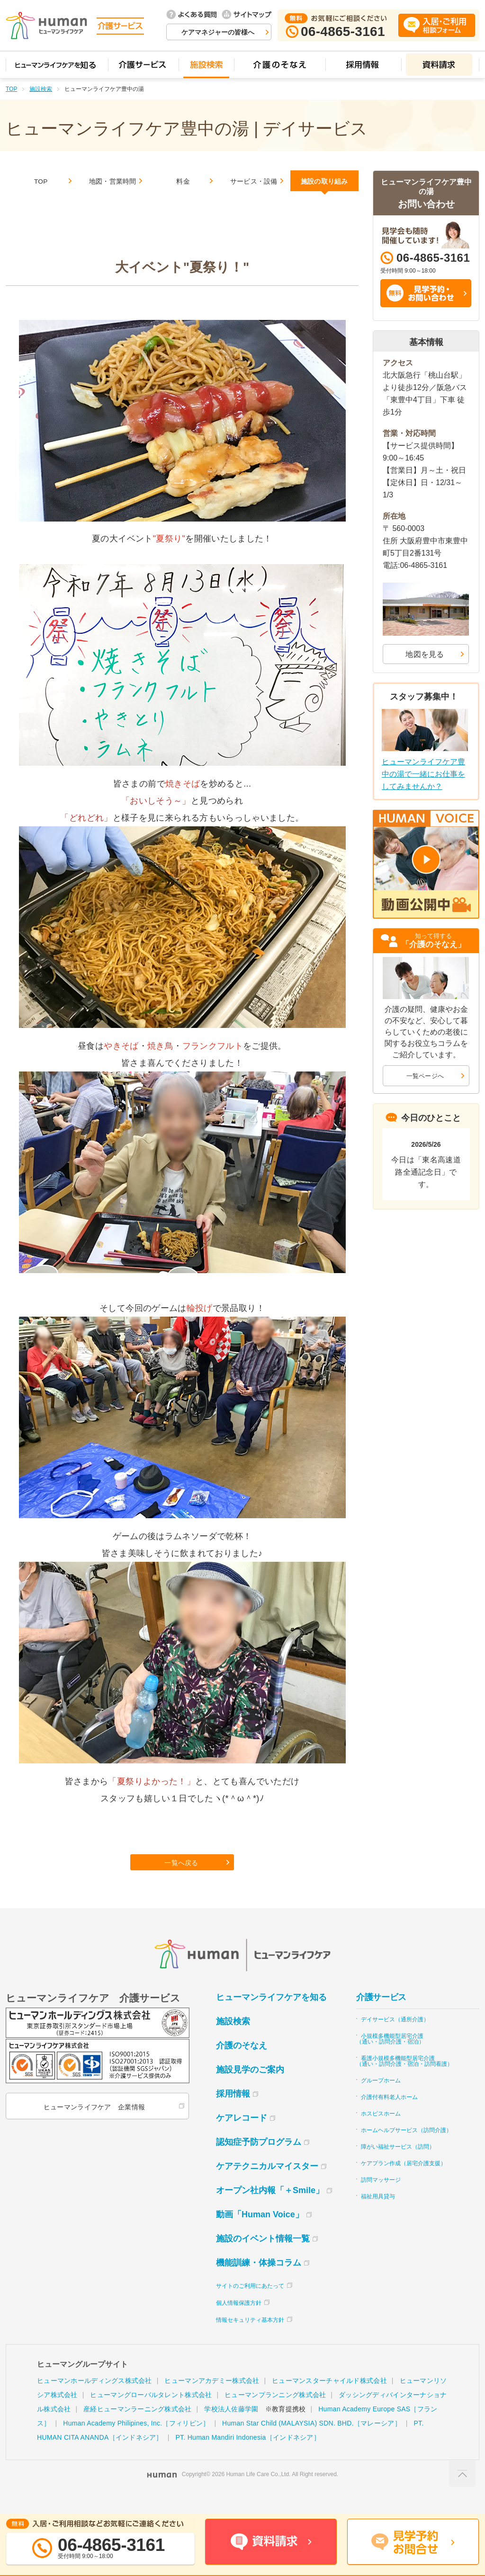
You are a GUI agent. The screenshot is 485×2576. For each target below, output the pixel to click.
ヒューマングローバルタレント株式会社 (151, 2413)
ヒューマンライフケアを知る (271, 2015)
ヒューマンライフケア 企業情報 (92, 2125)
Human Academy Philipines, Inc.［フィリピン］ (136, 2441)
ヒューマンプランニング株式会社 (275, 2413)
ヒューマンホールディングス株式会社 (94, 2399)
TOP (11, 89)
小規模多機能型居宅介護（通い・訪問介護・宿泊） (390, 2057)
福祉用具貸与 (378, 2215)
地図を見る (424, 654)
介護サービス (381, 2015)
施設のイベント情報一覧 (263, 2257)
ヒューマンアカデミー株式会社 (211, 2399)
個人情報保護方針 (238, 2321)
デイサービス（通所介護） (395, 2038)
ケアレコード (241, 2136)
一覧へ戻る (183, 1878)
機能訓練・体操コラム (258, 2281)
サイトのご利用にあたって (250, 2304)
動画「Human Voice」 (260, 2233)
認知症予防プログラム (258, 2160)
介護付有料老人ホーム (389, 2115)
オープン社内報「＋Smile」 (270, 2208)
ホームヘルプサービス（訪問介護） (406, 2148)
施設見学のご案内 (250, 2088)
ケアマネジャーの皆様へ (217, 32)
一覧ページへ (425, 1075)
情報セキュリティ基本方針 (250, 2338)
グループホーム (381, 2099)
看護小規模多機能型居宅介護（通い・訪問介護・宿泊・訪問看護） (404, 2079)
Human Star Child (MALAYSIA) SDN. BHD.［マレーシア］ (311, 2441)
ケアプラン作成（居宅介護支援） (403, 2181)
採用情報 (233, 2112)
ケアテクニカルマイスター (267, 2184)
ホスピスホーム (381, 2132)
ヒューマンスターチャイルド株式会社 (329, 2399)
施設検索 (40, 89)
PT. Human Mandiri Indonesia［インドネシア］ (247, 2456)
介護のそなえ (241, 2064)
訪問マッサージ (381, 2198)
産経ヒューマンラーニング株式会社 (137, 2427)
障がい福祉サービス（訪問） (398, 2165)
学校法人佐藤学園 (231, 2427)
